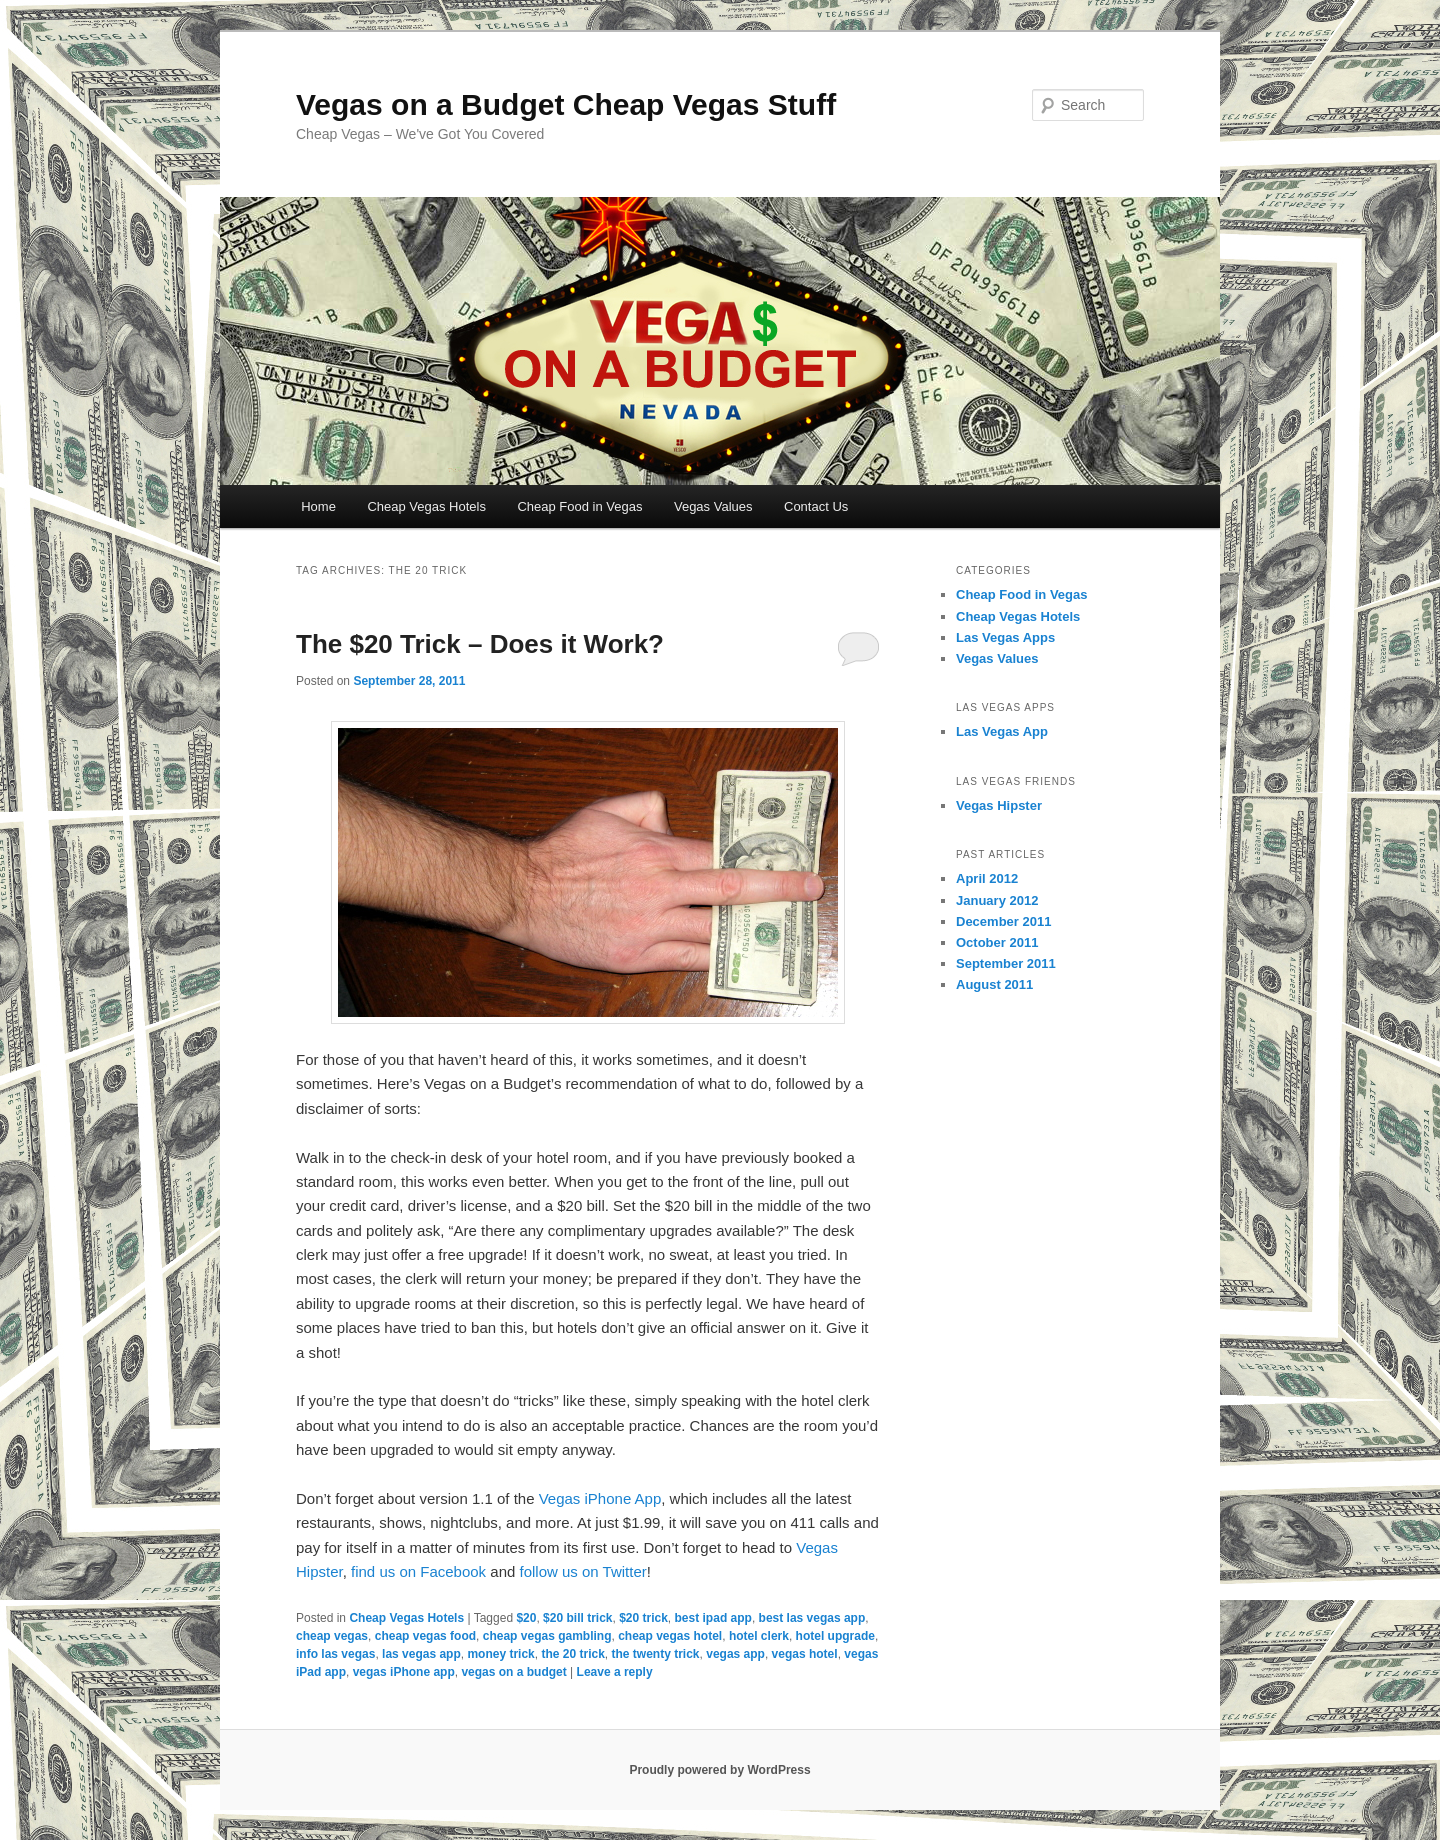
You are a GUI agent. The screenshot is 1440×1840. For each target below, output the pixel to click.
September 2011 (1006, 963)
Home (318, 506)
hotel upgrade (835, 1636)
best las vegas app (812, 1618)
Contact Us (816, 506)
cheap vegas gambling (547, 1636)
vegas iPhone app (404, 1672)
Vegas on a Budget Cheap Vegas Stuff (566, 104)
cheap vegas (332, 1636)
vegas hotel (805, 1654)
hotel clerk (759, 1636)
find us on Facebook (418, 1571)
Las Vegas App (1002, 731)
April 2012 (987, 878)
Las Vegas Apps (1005, 637)
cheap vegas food (425, 1636)
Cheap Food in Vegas (579, 506)
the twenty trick (656, 1654)
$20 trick (643, 1618)
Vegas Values (713, 506)
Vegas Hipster (999, 805)
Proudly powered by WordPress (719, 1770)
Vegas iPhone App (600, 1498)
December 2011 (1003, 921)
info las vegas (335, 1654)
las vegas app (421, 1654)
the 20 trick (572, 1654)
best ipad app (713, 1618)
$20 (526, 1618)
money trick (500, 1654)
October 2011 (997, 942)
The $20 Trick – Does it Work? (480, 644)
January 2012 (997, 900)
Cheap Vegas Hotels (426, 506)
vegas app (735, 1654)
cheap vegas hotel (670, 1636)
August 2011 (994, 984)
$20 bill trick (577, 1618)
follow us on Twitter (583, 1571)
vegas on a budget (513, 1672)
